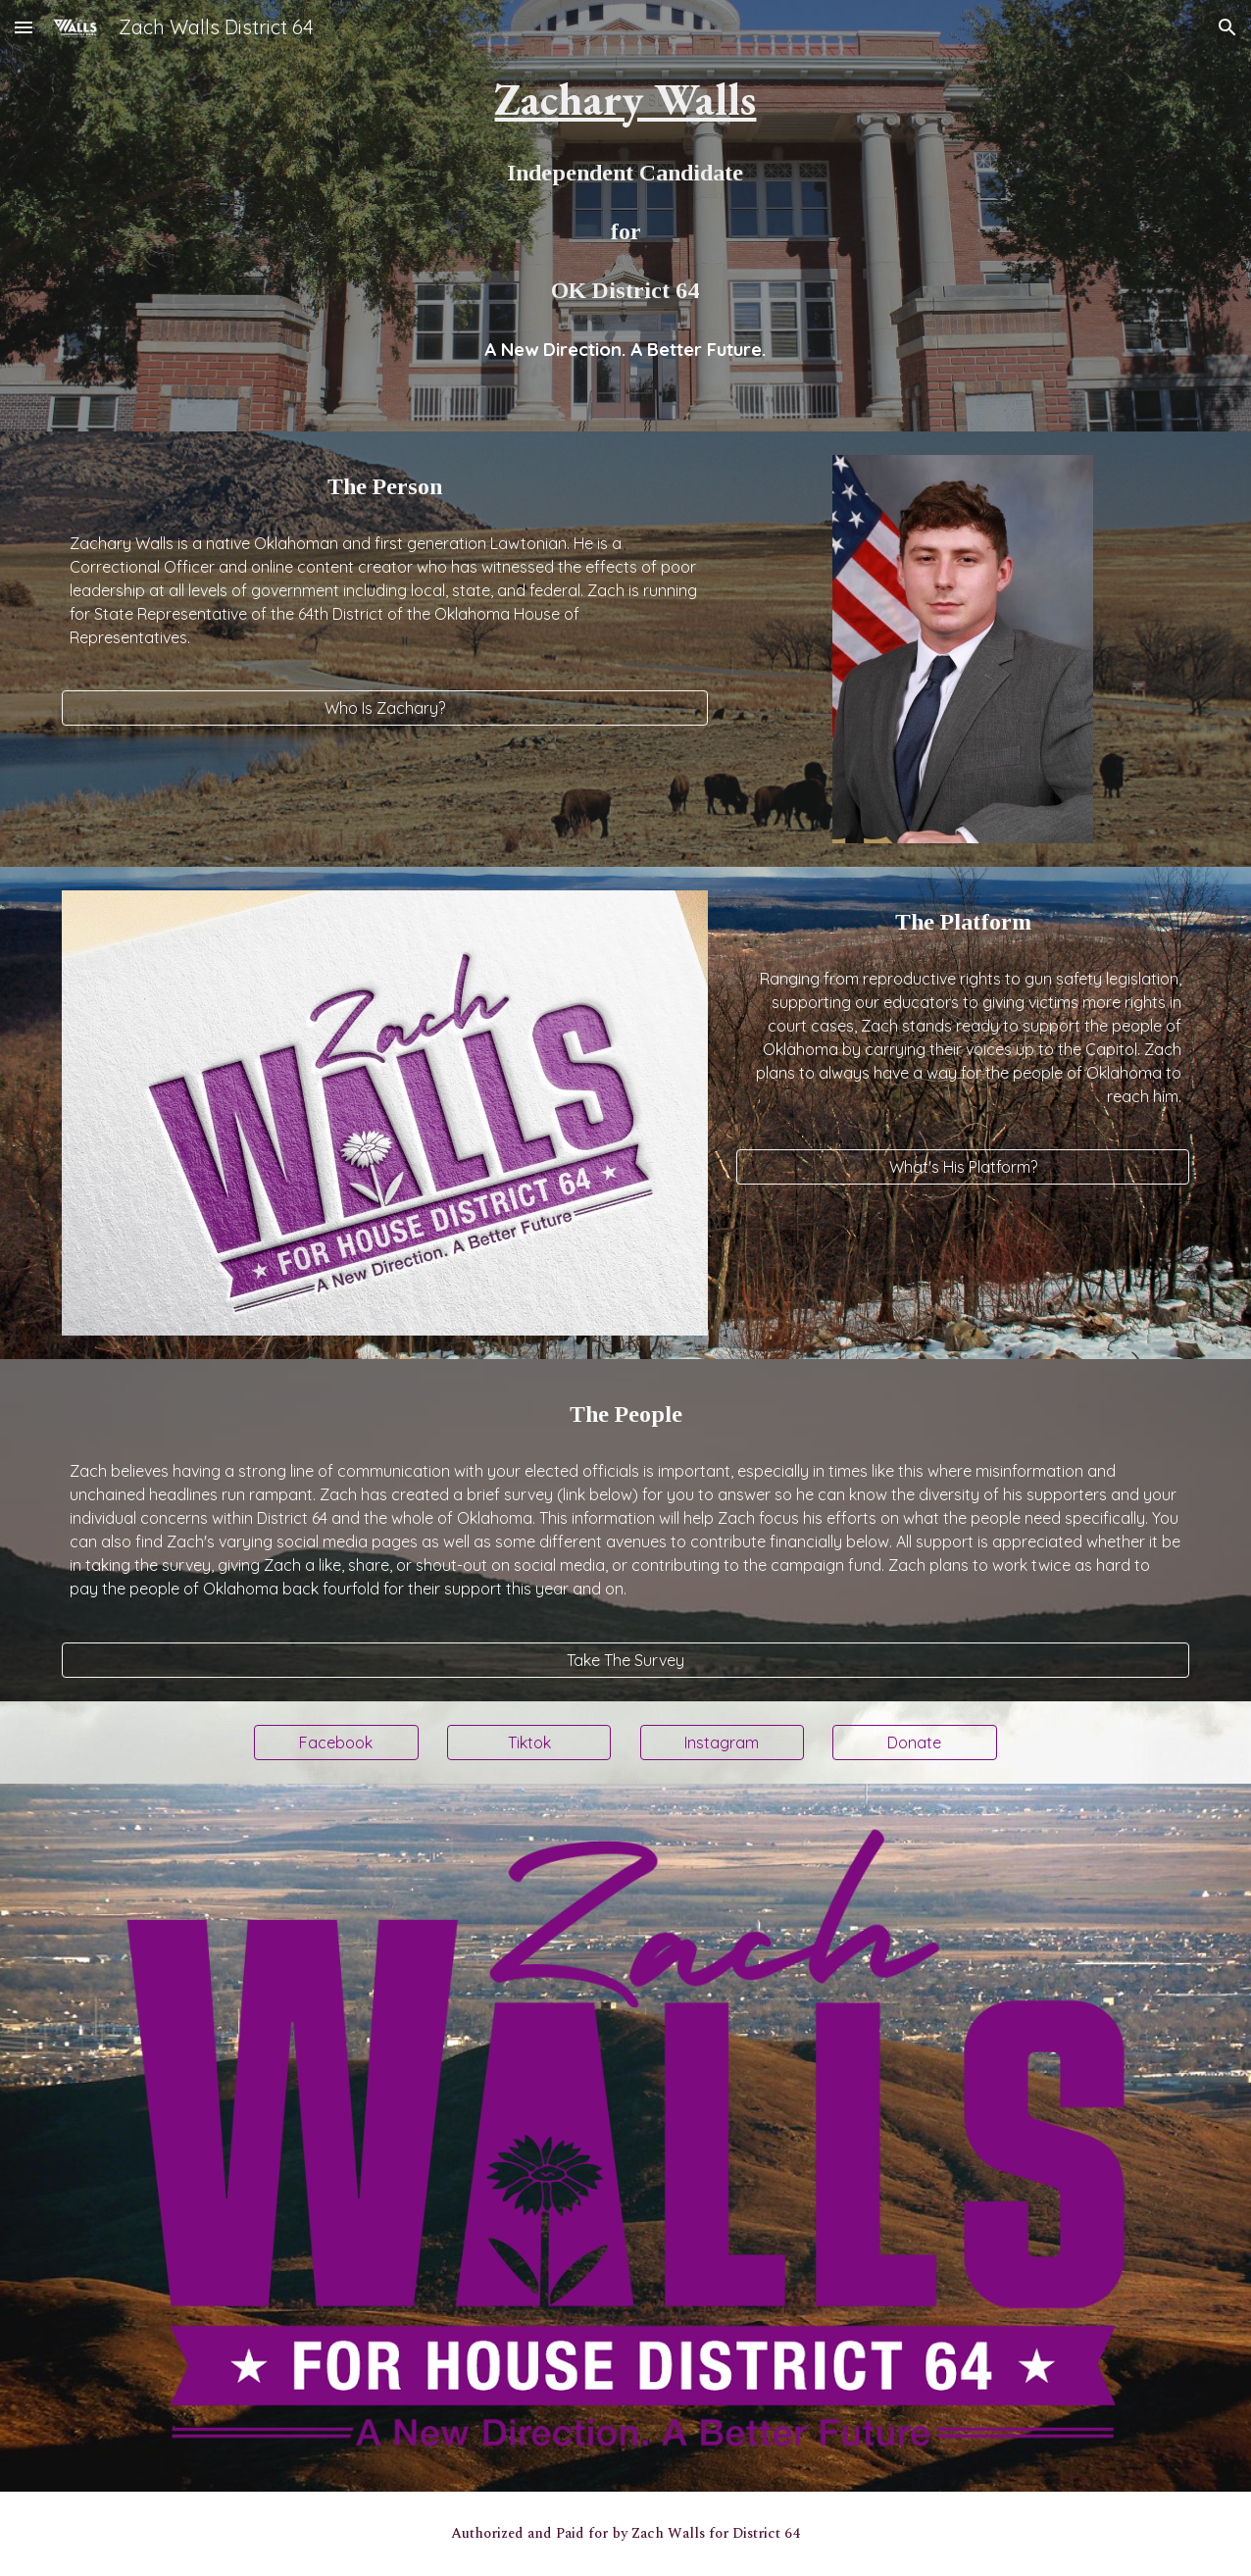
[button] (23, 27)
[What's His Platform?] (962, 1166)
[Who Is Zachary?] (385, 707)
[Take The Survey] (626, 1660)
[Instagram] (722, 1742)
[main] (625, 188)
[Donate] (914, 1742)
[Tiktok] (529, 1742)
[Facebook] (336, 1742)
